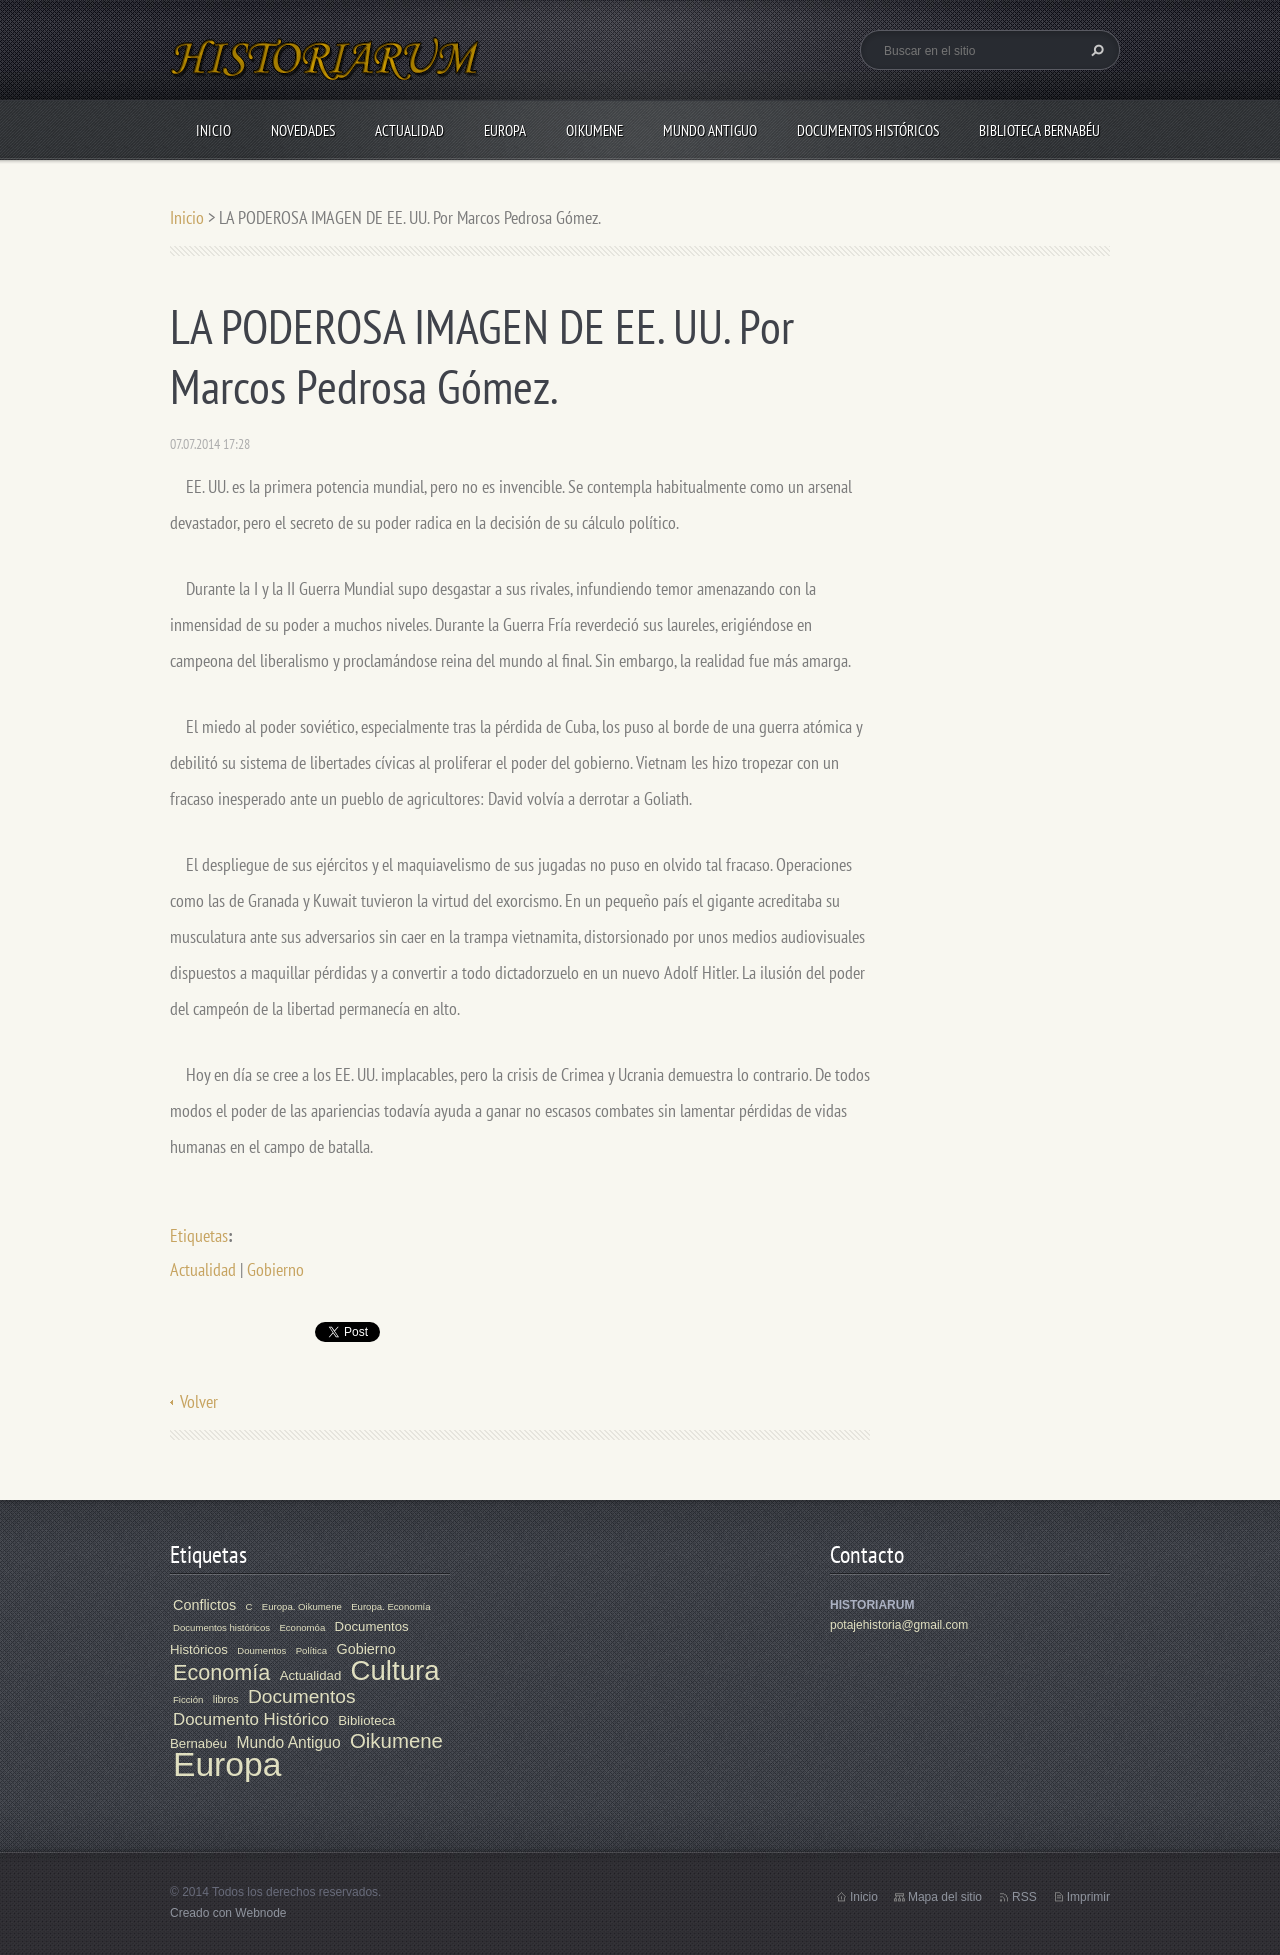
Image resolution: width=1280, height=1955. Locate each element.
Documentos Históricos (868, 130)
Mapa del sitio (945, 1897)
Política (311, 1650)
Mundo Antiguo (710, 130)
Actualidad (409, 130)
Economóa (302, 1627)
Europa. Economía (390, 1606)
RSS (1024, 1897)
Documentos (302, 1696)
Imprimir (1088, 1897)
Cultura (395, 1670)
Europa (505, 130)
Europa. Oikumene (302, 1606)
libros (226, 1699)
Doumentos (261, 1650)
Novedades (303, 130)
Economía (221, 1672)
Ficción (188, 1699)
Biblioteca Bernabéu (1039, 130)
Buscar (1095, 50)
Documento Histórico (251, 1719)
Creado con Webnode (228, 1913)
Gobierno (275, 1269)
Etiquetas (199, 1235)
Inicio (213, 130)
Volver (199, 1401)
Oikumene (594, 130)
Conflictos (204, 1605)
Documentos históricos (221, 1627)
